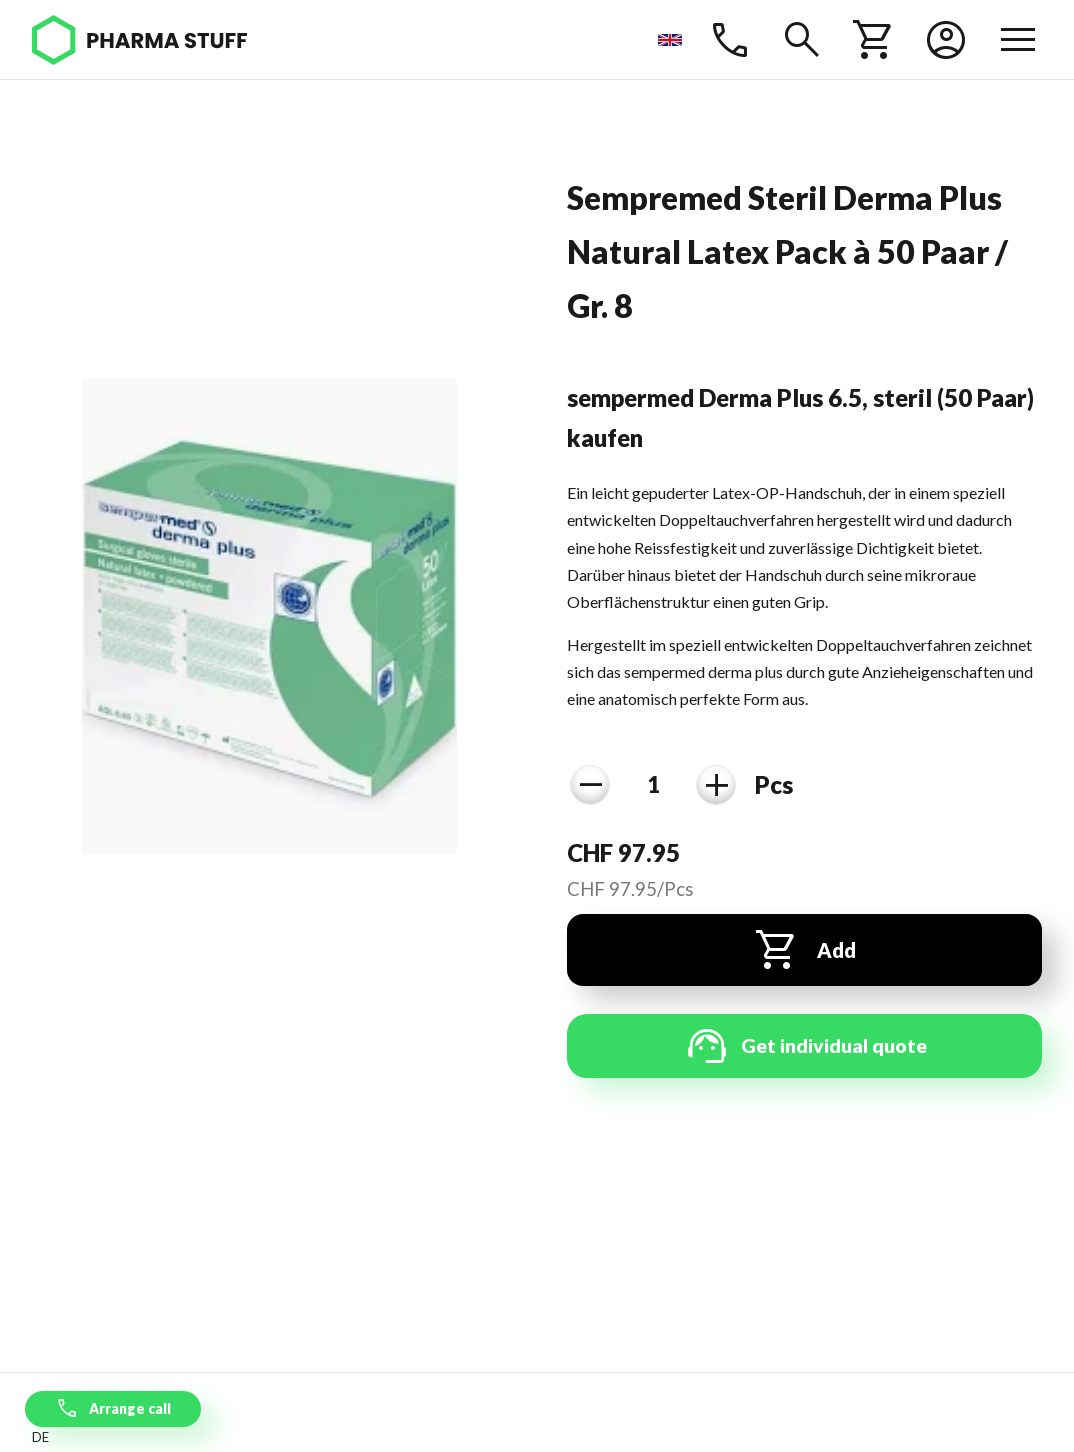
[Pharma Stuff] (139, 40)
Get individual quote (805, 1046)
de (40, 1437)
